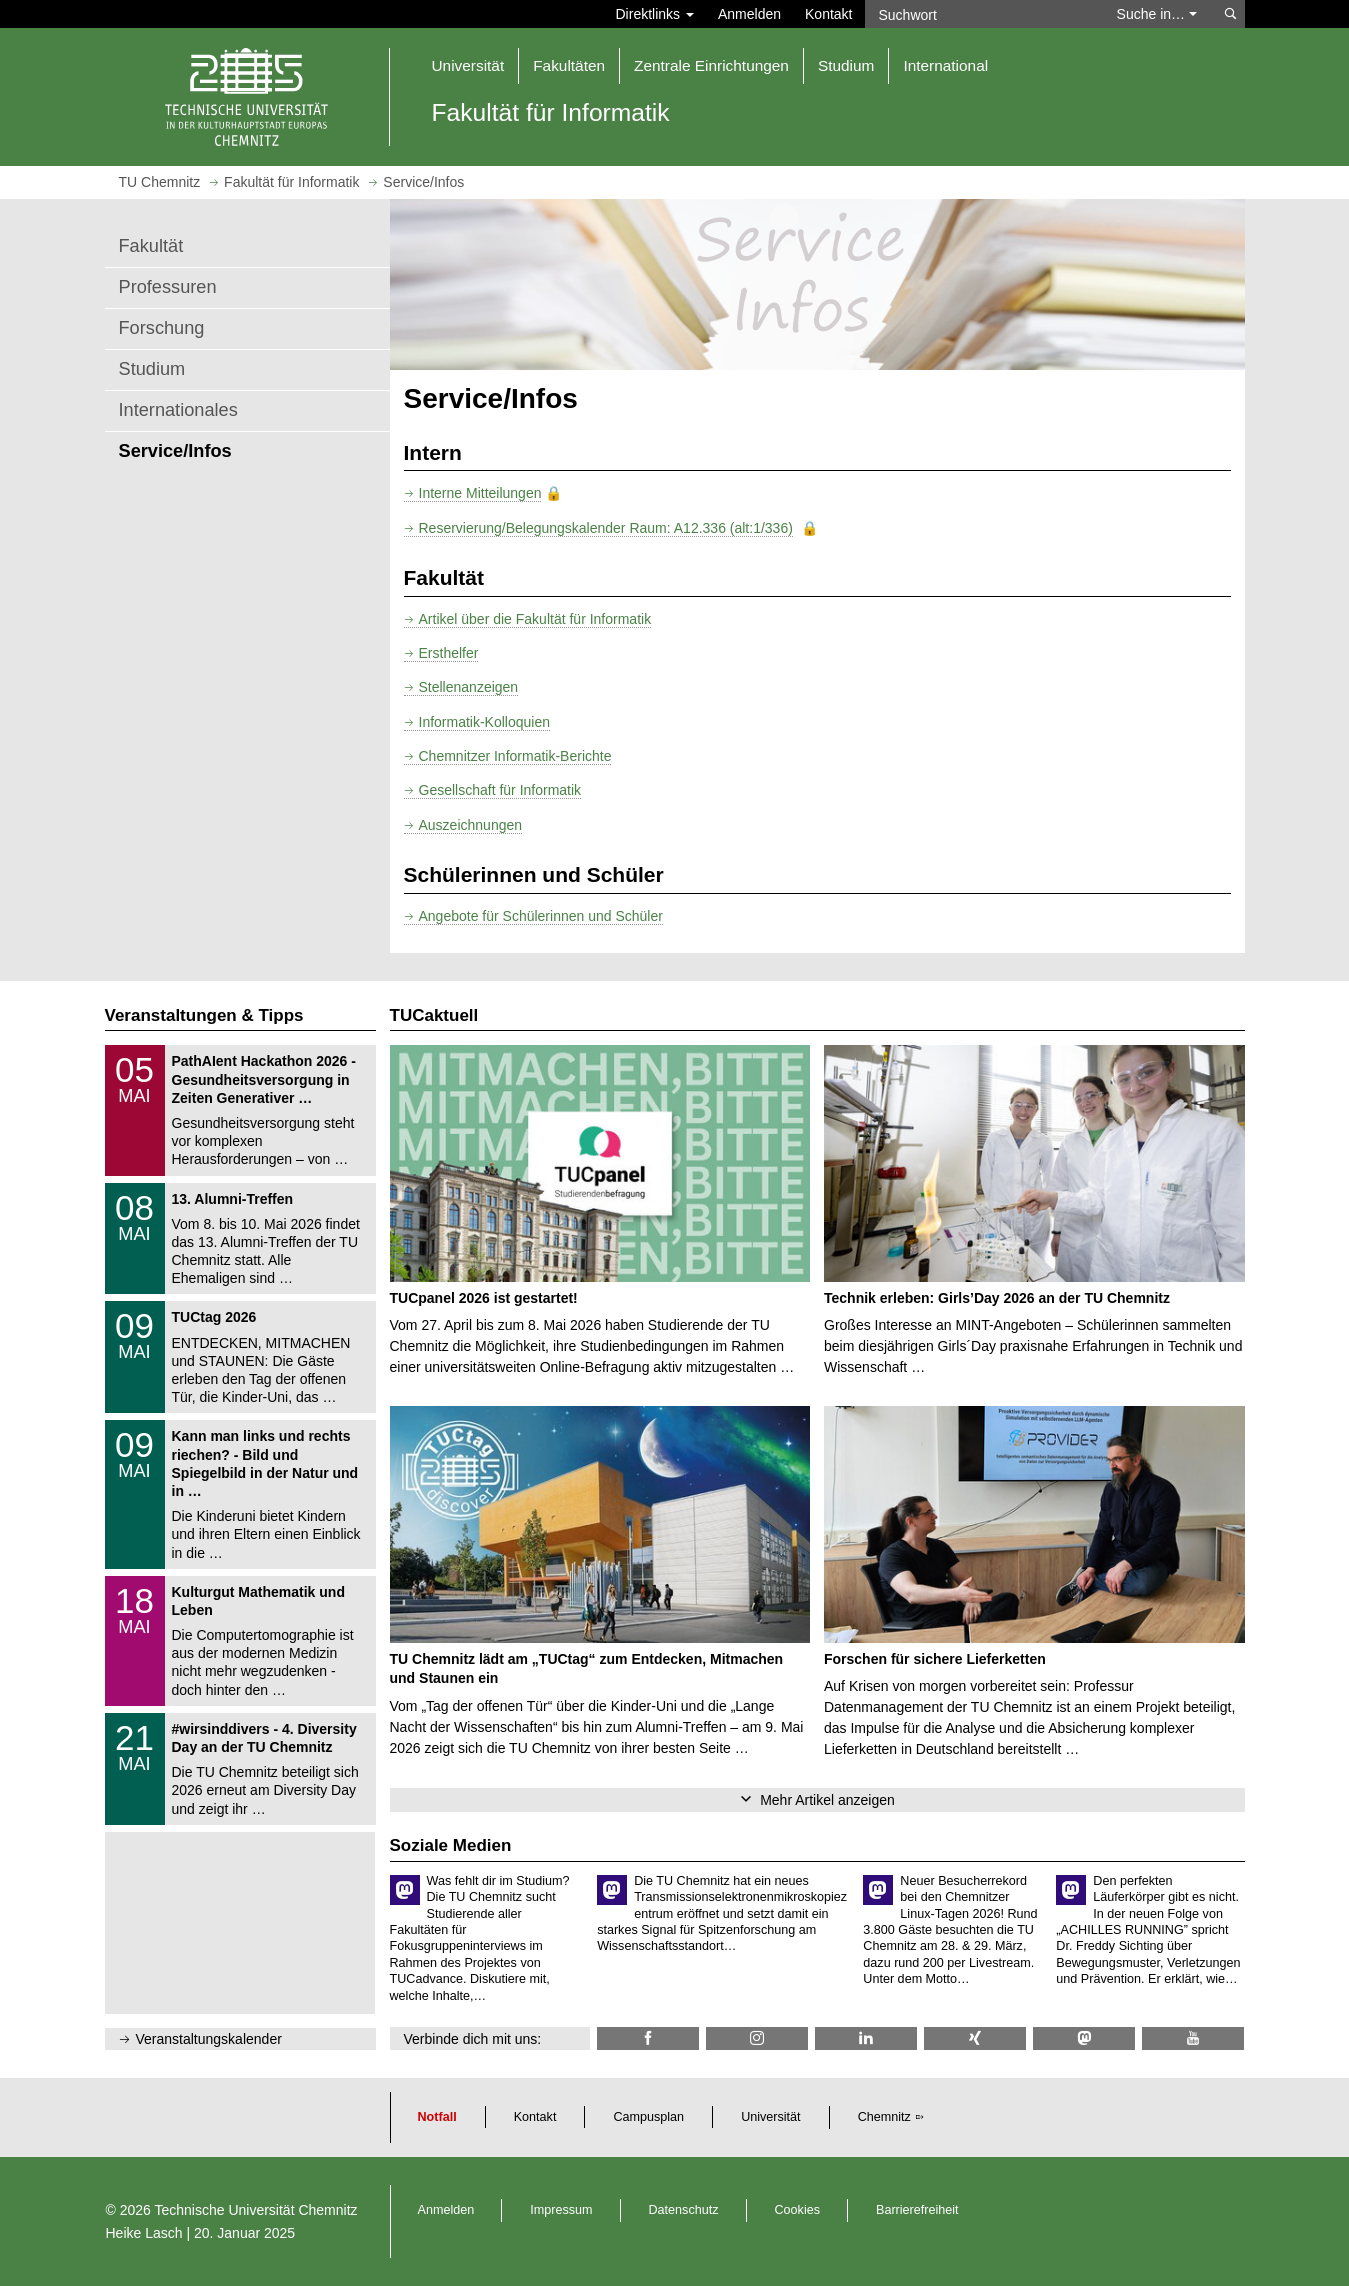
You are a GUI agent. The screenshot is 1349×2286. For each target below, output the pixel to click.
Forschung (162, 328)
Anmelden (749, 14)
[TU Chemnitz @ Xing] (975, 2038)
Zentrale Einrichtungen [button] (711, 65)
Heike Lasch (144, 2233)
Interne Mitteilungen (480, 493)
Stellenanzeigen (469, 687)
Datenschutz (684, 2210)
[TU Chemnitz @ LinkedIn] (866, 2038)
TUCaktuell (434, 1015)
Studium (152, 369)
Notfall (437, 2117)
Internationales (178, 410)
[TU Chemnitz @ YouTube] (1193, 2038)
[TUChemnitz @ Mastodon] (1084, 2038)
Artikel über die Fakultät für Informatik (535, 619)
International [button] (945, 65)
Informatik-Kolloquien (485, 722)
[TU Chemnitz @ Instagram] (757, 2038)
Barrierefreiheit (917, 2210)
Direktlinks (655, 14)
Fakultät (151, 246)
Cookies (798, 2210)
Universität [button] (468, 65)
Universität (771, 2117)
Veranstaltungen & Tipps (204, 1015)
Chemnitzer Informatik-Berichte (515, 756)
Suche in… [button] (1157, 14)
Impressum (561, 2210)
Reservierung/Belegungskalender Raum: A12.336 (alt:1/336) (606, 528)
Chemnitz (884, 2117)
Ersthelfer (449, 653)
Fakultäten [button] (569, 65)
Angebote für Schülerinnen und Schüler (541, 916)
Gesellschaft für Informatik (500, 790)
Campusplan (648, 2117)
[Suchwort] (981, 14)
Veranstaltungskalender (209, 2039)
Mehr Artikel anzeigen (827, 1800)
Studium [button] (846, 65)
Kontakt (828, 14)
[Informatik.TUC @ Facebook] (648, 2038)
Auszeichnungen (471, 825)
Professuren (168, 287)
